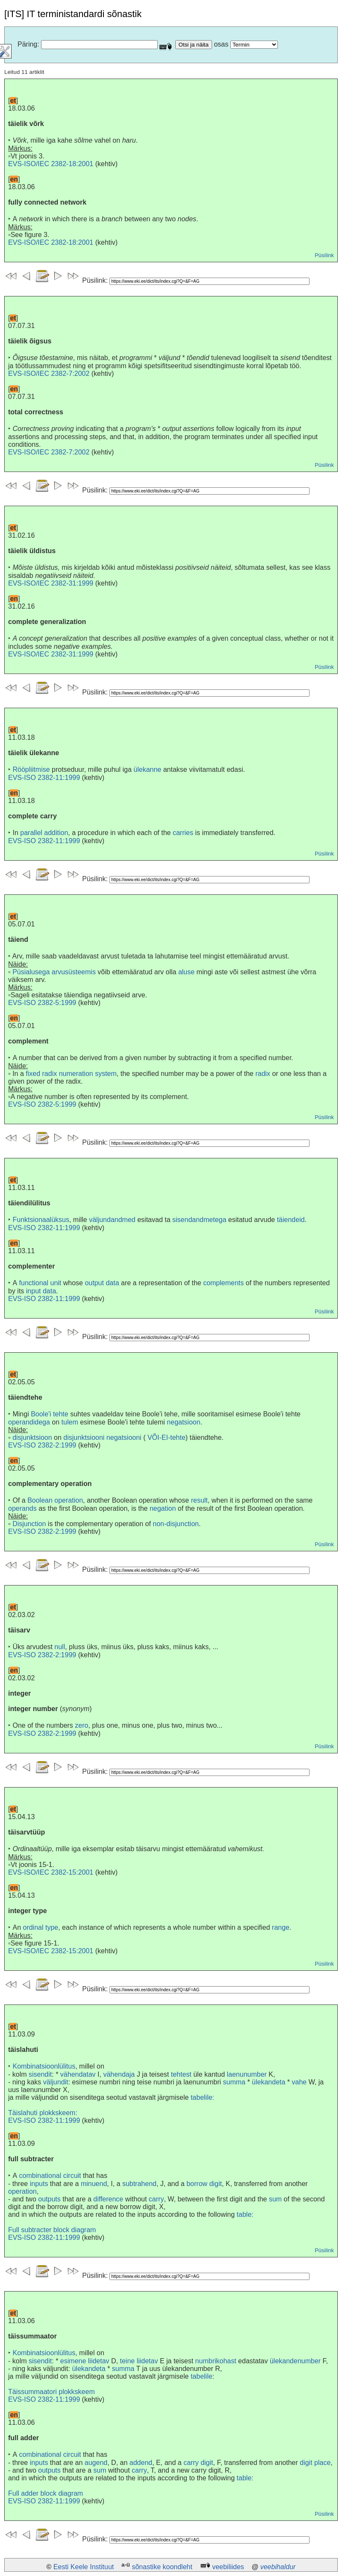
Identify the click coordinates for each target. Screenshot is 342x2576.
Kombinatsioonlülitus (43, 2066)
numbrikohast (215, 2361)
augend (96, 2462)
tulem (70, 1422)
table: (245, 2214)
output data (102, 1283)
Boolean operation (55, 1500)
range (280, 1927)
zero (81, 1725)
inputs (39, 2183)
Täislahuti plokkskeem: (42, 2112)
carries (183, 832)
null (59, 1646)
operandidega (29, 1422)
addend (141, 2462)
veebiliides (228, 2566)
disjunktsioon (32, 1437)
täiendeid (291, 1219)
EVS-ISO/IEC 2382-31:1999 (50, 583)
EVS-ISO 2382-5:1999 (42, 1002)
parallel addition (44, 832)
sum (275, 2199)
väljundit (55, 2082)
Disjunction (29, 1523)
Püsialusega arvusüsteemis (54, 972)
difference (108, 2199)
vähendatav (78, 2074)
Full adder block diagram (45, 2493)
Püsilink (324, 255)
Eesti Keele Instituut (83, 2566)
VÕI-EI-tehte (166, 1437)
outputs (49, 2199)
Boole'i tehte (49, 1414)
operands (22, 1508)
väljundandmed (112, 1219)
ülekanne (147, 769)
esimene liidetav (84, 2361)
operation (22, 2191)
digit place (315, 2462)
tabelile (201, 2376)
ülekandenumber (295, 2361)
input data (41, 1291)
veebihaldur (278, 2566)
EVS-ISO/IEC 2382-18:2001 (50, 163)
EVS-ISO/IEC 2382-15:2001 (50, 1872)
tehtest (181, 2074)
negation (163, 1508)
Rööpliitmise (31, 769)
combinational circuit (50, 2175)
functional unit (40, 1283)
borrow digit (204, 2183)
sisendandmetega (199, 1219)
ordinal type (40, 1927)
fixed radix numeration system (71, 1073)
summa (234, 2082)
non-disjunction (176, 1523)
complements (223, 1283)
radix (262, 1073)
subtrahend (139, 2183)
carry (156, 2199)
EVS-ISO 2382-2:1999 (42, 1445)
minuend (94, 2183)
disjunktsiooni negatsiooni (102, 1437)
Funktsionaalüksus (40, 1219)
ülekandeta (268, 2082)
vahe (299, 2082)
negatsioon (183, 1422)
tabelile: (202, 2097)
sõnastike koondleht (162, 2566)
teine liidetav (139, 2361)
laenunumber (247, 2074)
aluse (186, 972)
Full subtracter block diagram (52, 2229)
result (199, 1500)
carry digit (198, 2462)
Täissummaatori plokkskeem (51, 2391)
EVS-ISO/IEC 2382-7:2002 (48, 373)
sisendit (40, 2074)
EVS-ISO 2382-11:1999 (44, 777)
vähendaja (119, 2074)
